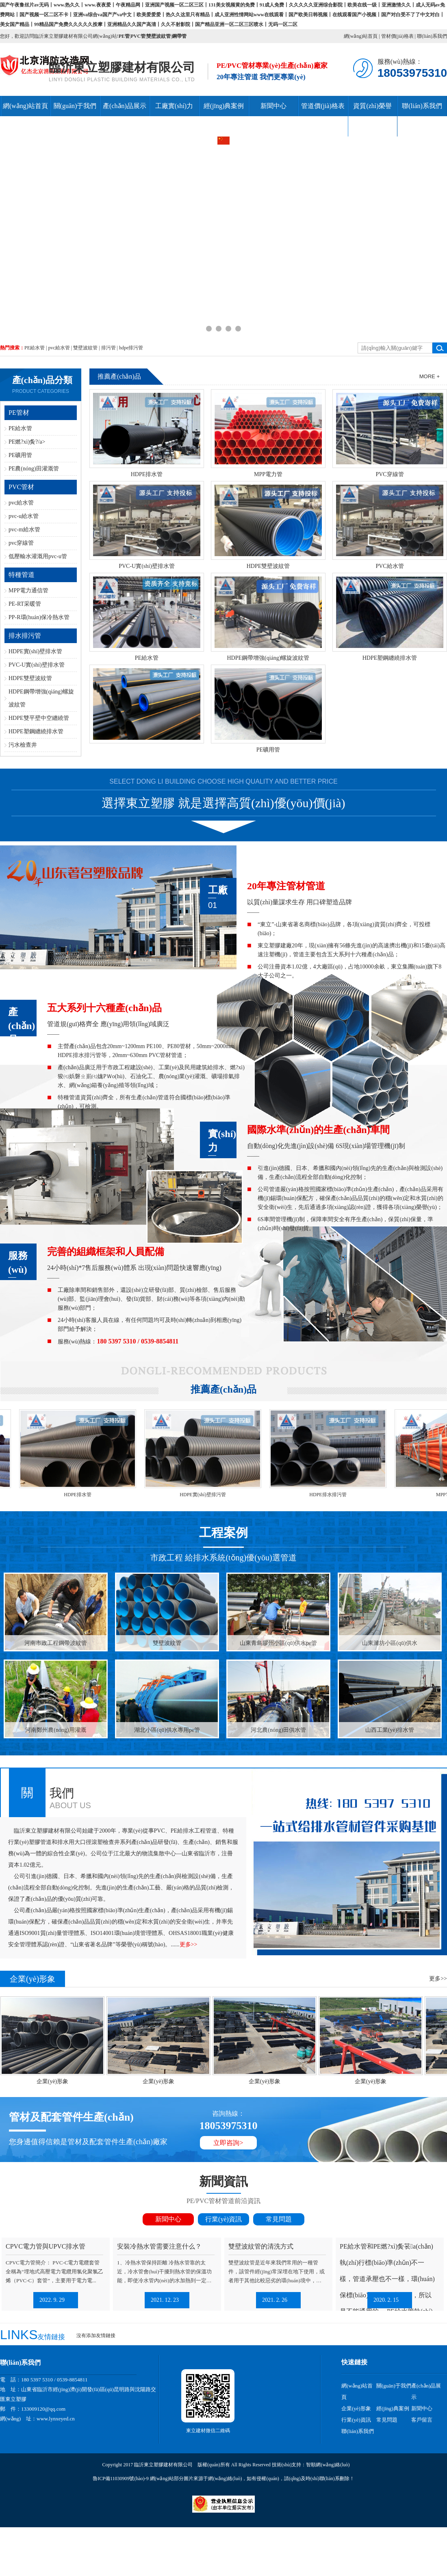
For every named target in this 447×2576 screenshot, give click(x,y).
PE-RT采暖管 (25, 604)
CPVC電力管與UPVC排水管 (45, 2246)
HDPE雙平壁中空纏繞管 (39, 718)
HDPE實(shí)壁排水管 (35, 651)
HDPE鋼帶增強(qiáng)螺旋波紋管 (268, 658)
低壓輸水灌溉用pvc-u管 (38, 556)
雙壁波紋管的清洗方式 (260, 2246)
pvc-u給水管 (24, 516)
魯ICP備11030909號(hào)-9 (121, 2478)
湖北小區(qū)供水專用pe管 (167, 1730)
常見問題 (279, 2219)
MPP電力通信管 (28, 590)
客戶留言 (421, 2420)
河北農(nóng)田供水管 (278, 1730)
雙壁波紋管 (158, 36)
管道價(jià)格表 (323, 105)
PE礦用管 (20, 455)
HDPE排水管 (147, 474)
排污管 (108, 348)
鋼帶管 (179, 36)
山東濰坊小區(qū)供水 (389, 1643)
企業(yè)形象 (59, 2081)
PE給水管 (34, 348)
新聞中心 (273, 105)
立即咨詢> (228, 2142)
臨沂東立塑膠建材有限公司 (122, 67)
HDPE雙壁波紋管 (30, 678)
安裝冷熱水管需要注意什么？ (159, 2246)
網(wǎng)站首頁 (361, 36)
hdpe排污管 (131, 348)
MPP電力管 (268, 474)
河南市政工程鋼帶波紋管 (55, 1643)
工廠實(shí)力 (174, 105)
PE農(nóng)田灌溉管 (34, 469)
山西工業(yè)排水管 (389, 1730)
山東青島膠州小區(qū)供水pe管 (278, 1643)
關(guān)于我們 (75, 105)
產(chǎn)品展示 (124, 105)
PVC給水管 (389, 566)
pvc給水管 (58, 348)
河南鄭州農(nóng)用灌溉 (55, 1730)
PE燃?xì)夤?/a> (27, 442)
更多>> (188, 1944)
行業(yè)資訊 (223, 2219)
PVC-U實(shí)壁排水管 (37, 665)
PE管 (124, 36)
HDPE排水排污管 (333, 1494)
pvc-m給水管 (24, 529)
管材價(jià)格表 (397, 36)
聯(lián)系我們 (432, 36)
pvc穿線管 (21, 543)
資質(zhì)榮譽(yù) (372, 116)
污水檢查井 (23, 745)
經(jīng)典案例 (224, 105)
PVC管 (137, 36)
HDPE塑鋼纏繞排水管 (36, 731)
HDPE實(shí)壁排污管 (208, 1494)
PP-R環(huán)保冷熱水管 (39, 617)
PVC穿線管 (389, 474)
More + (429, 376)
